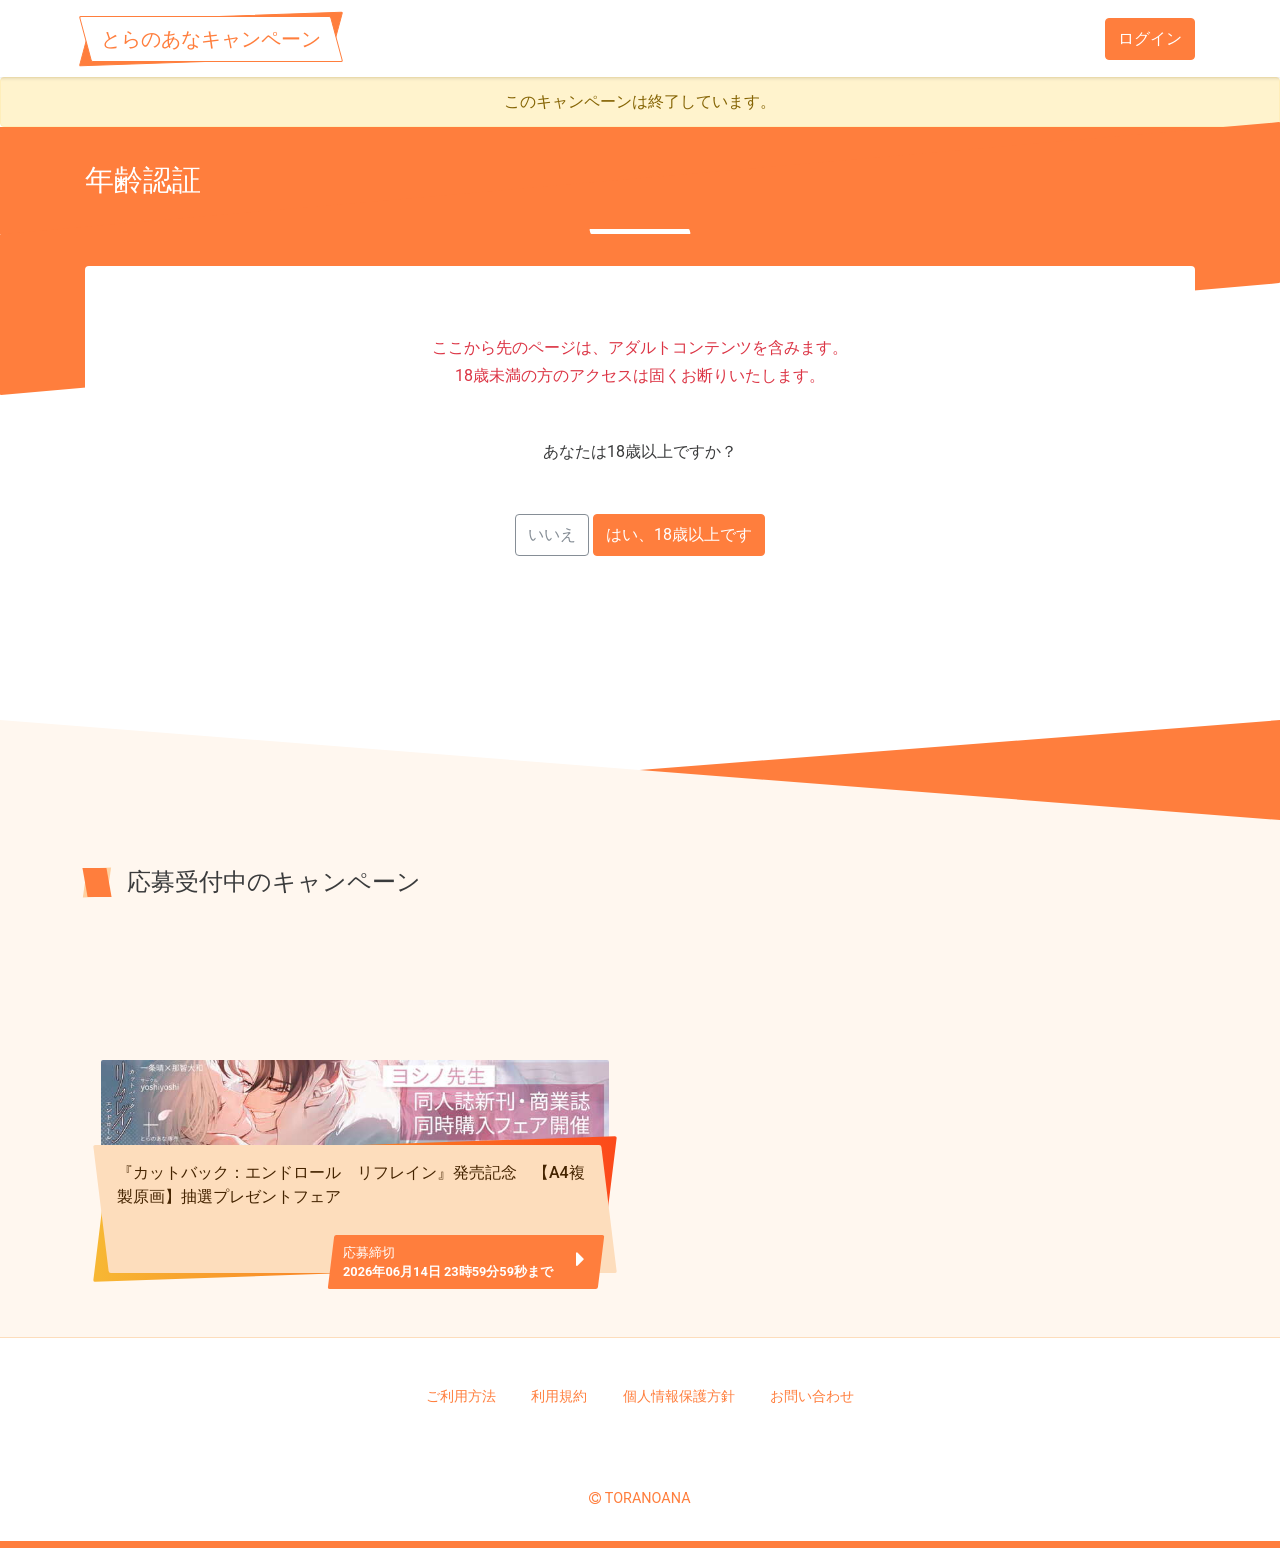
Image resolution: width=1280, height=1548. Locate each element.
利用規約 (559, 1396)
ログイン (1150, 38)
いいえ (552, 534)
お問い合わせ (812, 1396)
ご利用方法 (461, 1396)
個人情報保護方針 (679, 1396)
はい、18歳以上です (679, 534)
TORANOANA (648, 1498)
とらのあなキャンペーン (211, 39)
